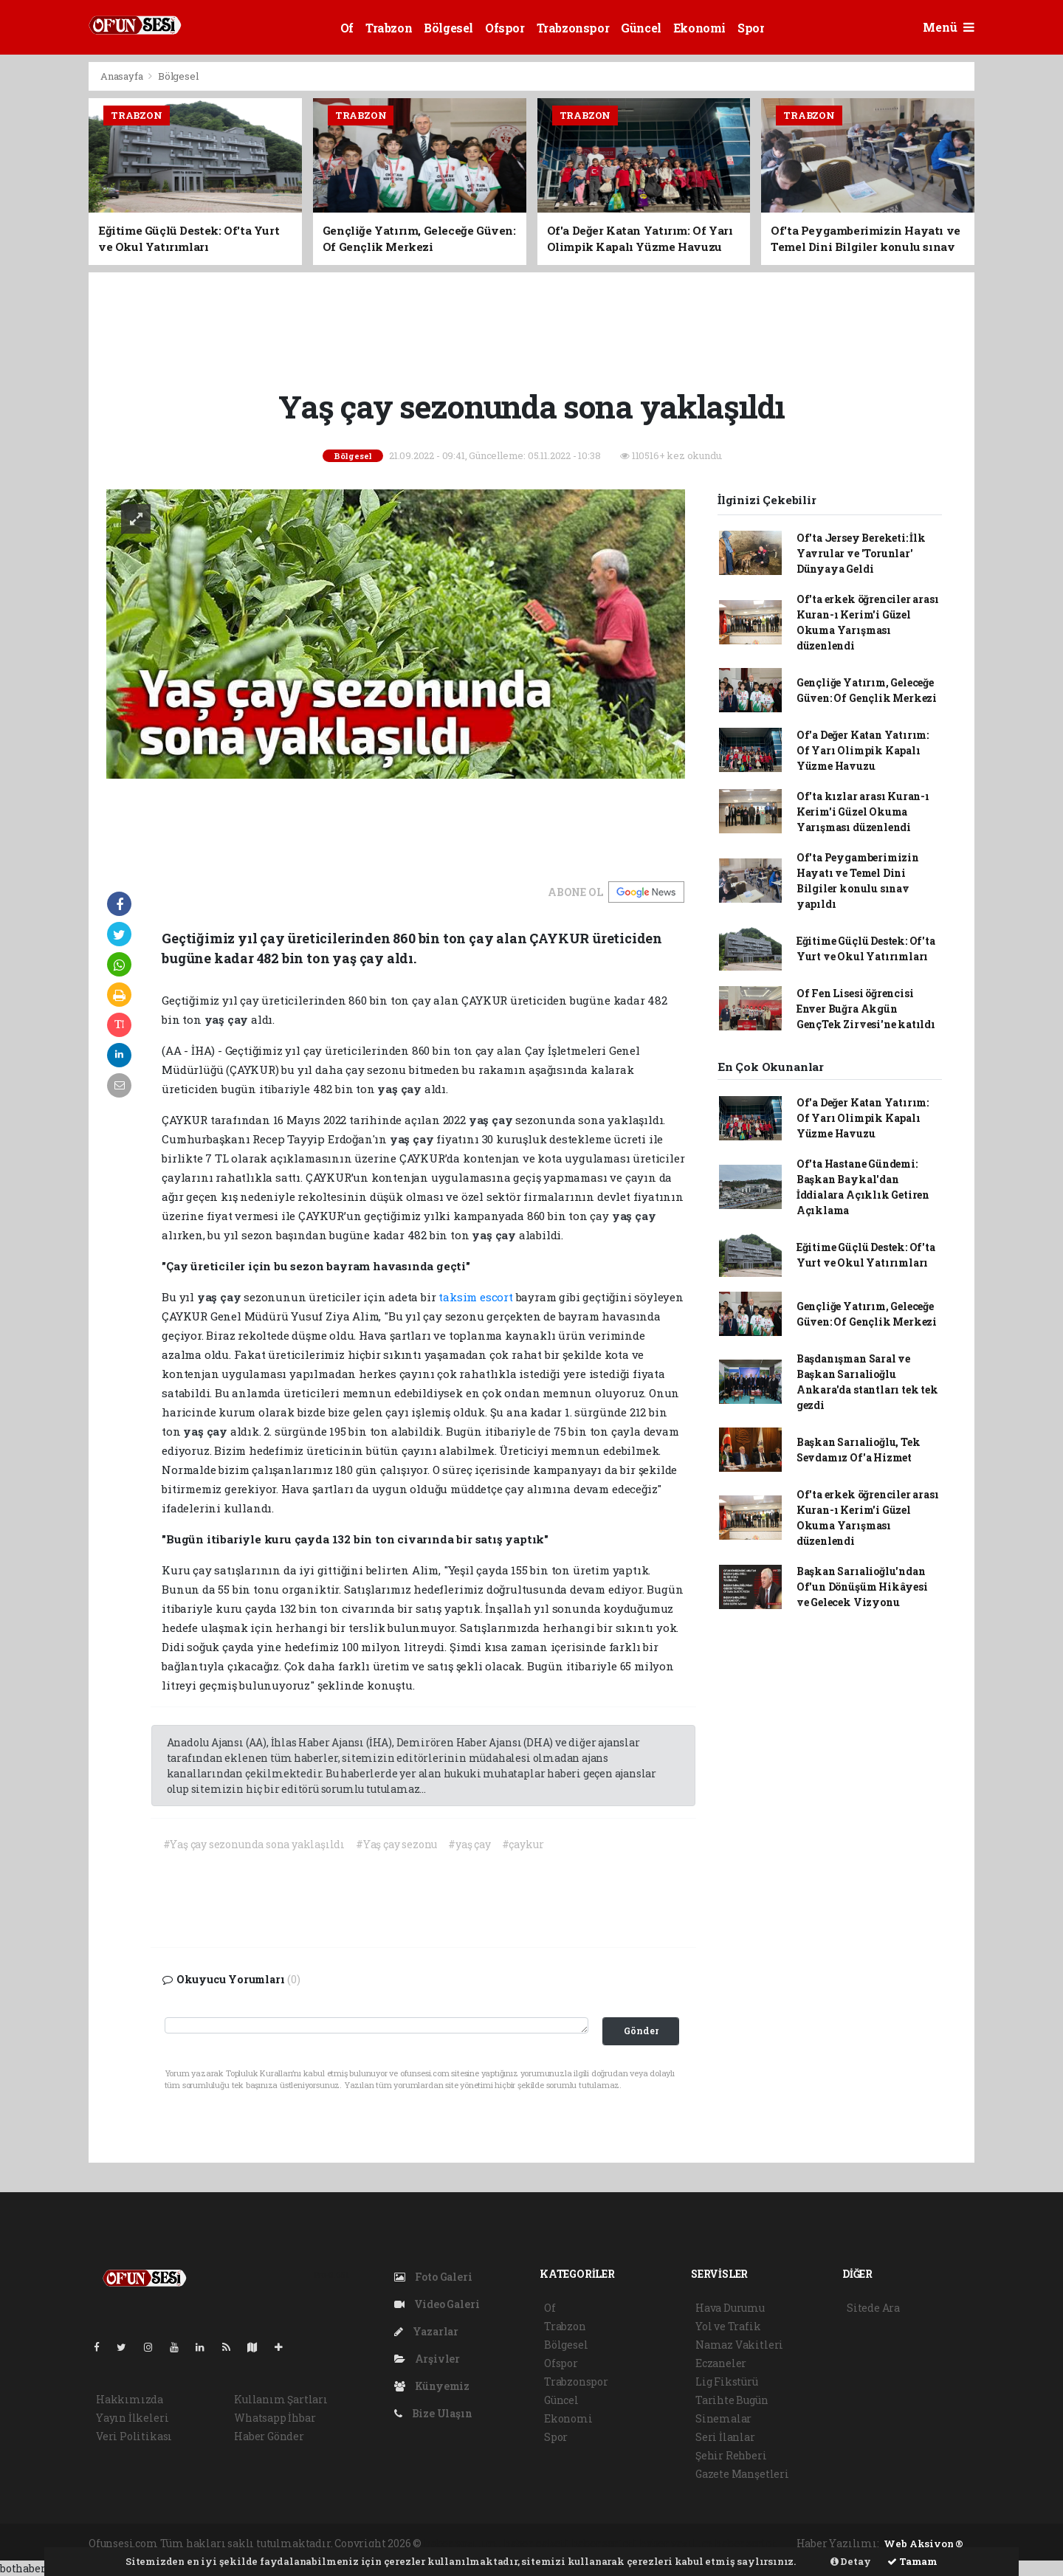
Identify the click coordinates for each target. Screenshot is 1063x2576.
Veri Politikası (134, 2436)
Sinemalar (723, 2418)
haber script (746, 2543)
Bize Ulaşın (433, 2413)
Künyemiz (431, 2386)
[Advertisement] (531, 328)
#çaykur (523, 1844)
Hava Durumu (730, 2308)
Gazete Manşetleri (742, 2474)
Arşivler (427, 2359)
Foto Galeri (433, 2277)
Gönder (641, 2030)
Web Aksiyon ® (923, 2543)
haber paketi (536, 2543)
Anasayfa (122, 76)
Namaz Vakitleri (739, 2345)
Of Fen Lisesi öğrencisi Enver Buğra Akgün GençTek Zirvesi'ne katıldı (866, 1008)
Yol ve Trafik (728, 2326)
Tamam (912, 2561)
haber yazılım (676, 2543)
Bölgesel (448, 27)
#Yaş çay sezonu (396, 1844)
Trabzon (388, 27)
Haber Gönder (269, 2436)
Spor (750, 27)
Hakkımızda (129, 2399)
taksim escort (475, 1296)
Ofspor (505, 27)
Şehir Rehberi (731, 2455)
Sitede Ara (873, 2308)
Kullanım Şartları (281, 2399)
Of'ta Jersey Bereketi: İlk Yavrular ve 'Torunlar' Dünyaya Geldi (861, 553)
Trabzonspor (573, 27)
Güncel (641, 27)
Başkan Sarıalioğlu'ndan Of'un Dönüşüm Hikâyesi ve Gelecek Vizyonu (862, 1586)
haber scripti (604, 2543)
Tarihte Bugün (731, 2400)
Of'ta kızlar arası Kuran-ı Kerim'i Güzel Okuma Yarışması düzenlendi (863, 811)
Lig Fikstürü (726, 2381)
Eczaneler (720, 2363)
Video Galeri (436, 2304)
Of (347, 27)
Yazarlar (426, 2331)
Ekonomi (699, 27)
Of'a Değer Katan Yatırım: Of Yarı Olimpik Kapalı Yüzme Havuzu (863, 750)
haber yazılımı (462, 2543)
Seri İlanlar (725, 2437)
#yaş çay (469, 1844)
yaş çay (227, 1019)
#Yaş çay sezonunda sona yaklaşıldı (254, 1844)
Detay (850, 2561)
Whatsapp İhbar (274, 2418)
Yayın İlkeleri (132, 2418)
